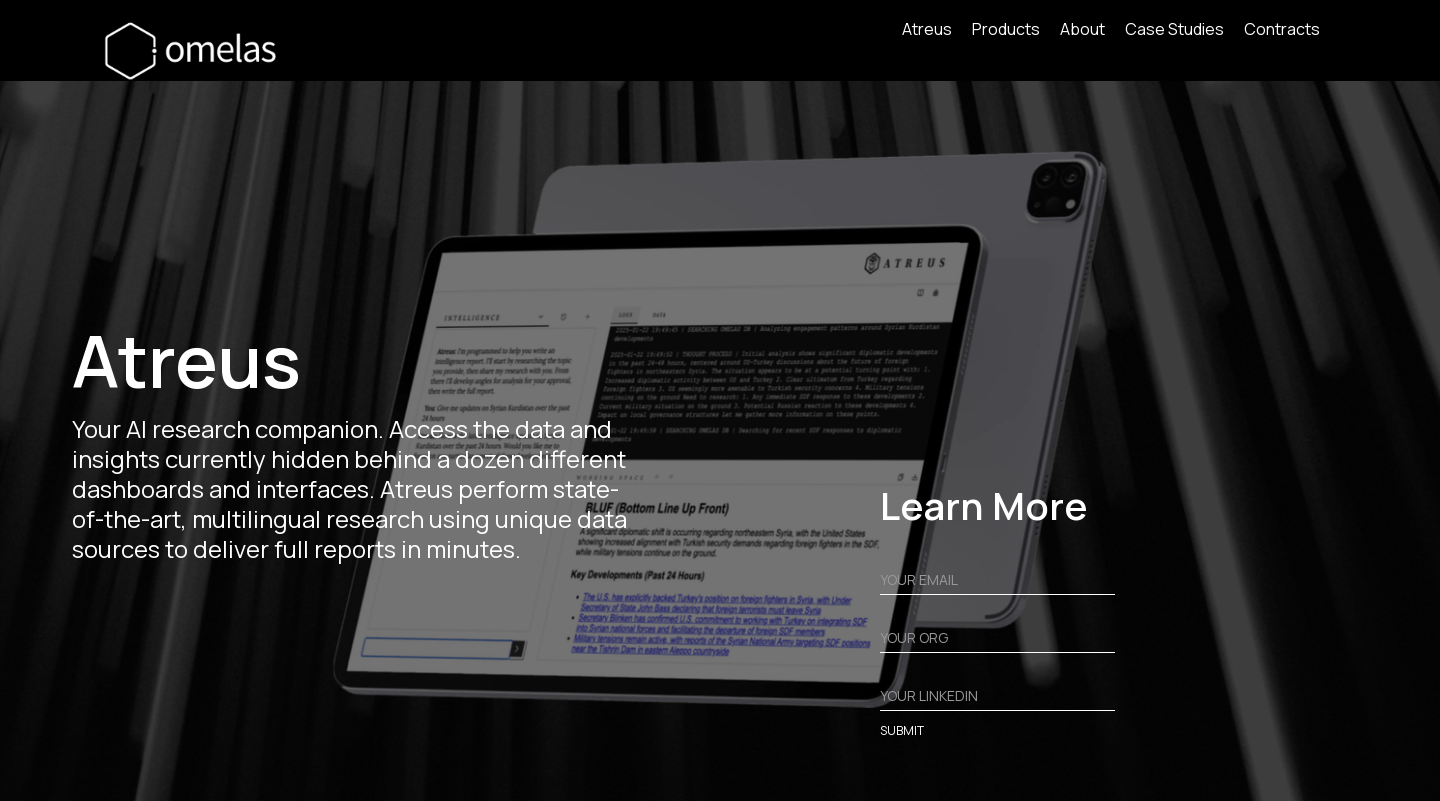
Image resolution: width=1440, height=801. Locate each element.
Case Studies (1174, 30)
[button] (1016, 34)
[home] (196, 50)
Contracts (1282, 30)
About (1082, 30)
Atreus (927, 30)
